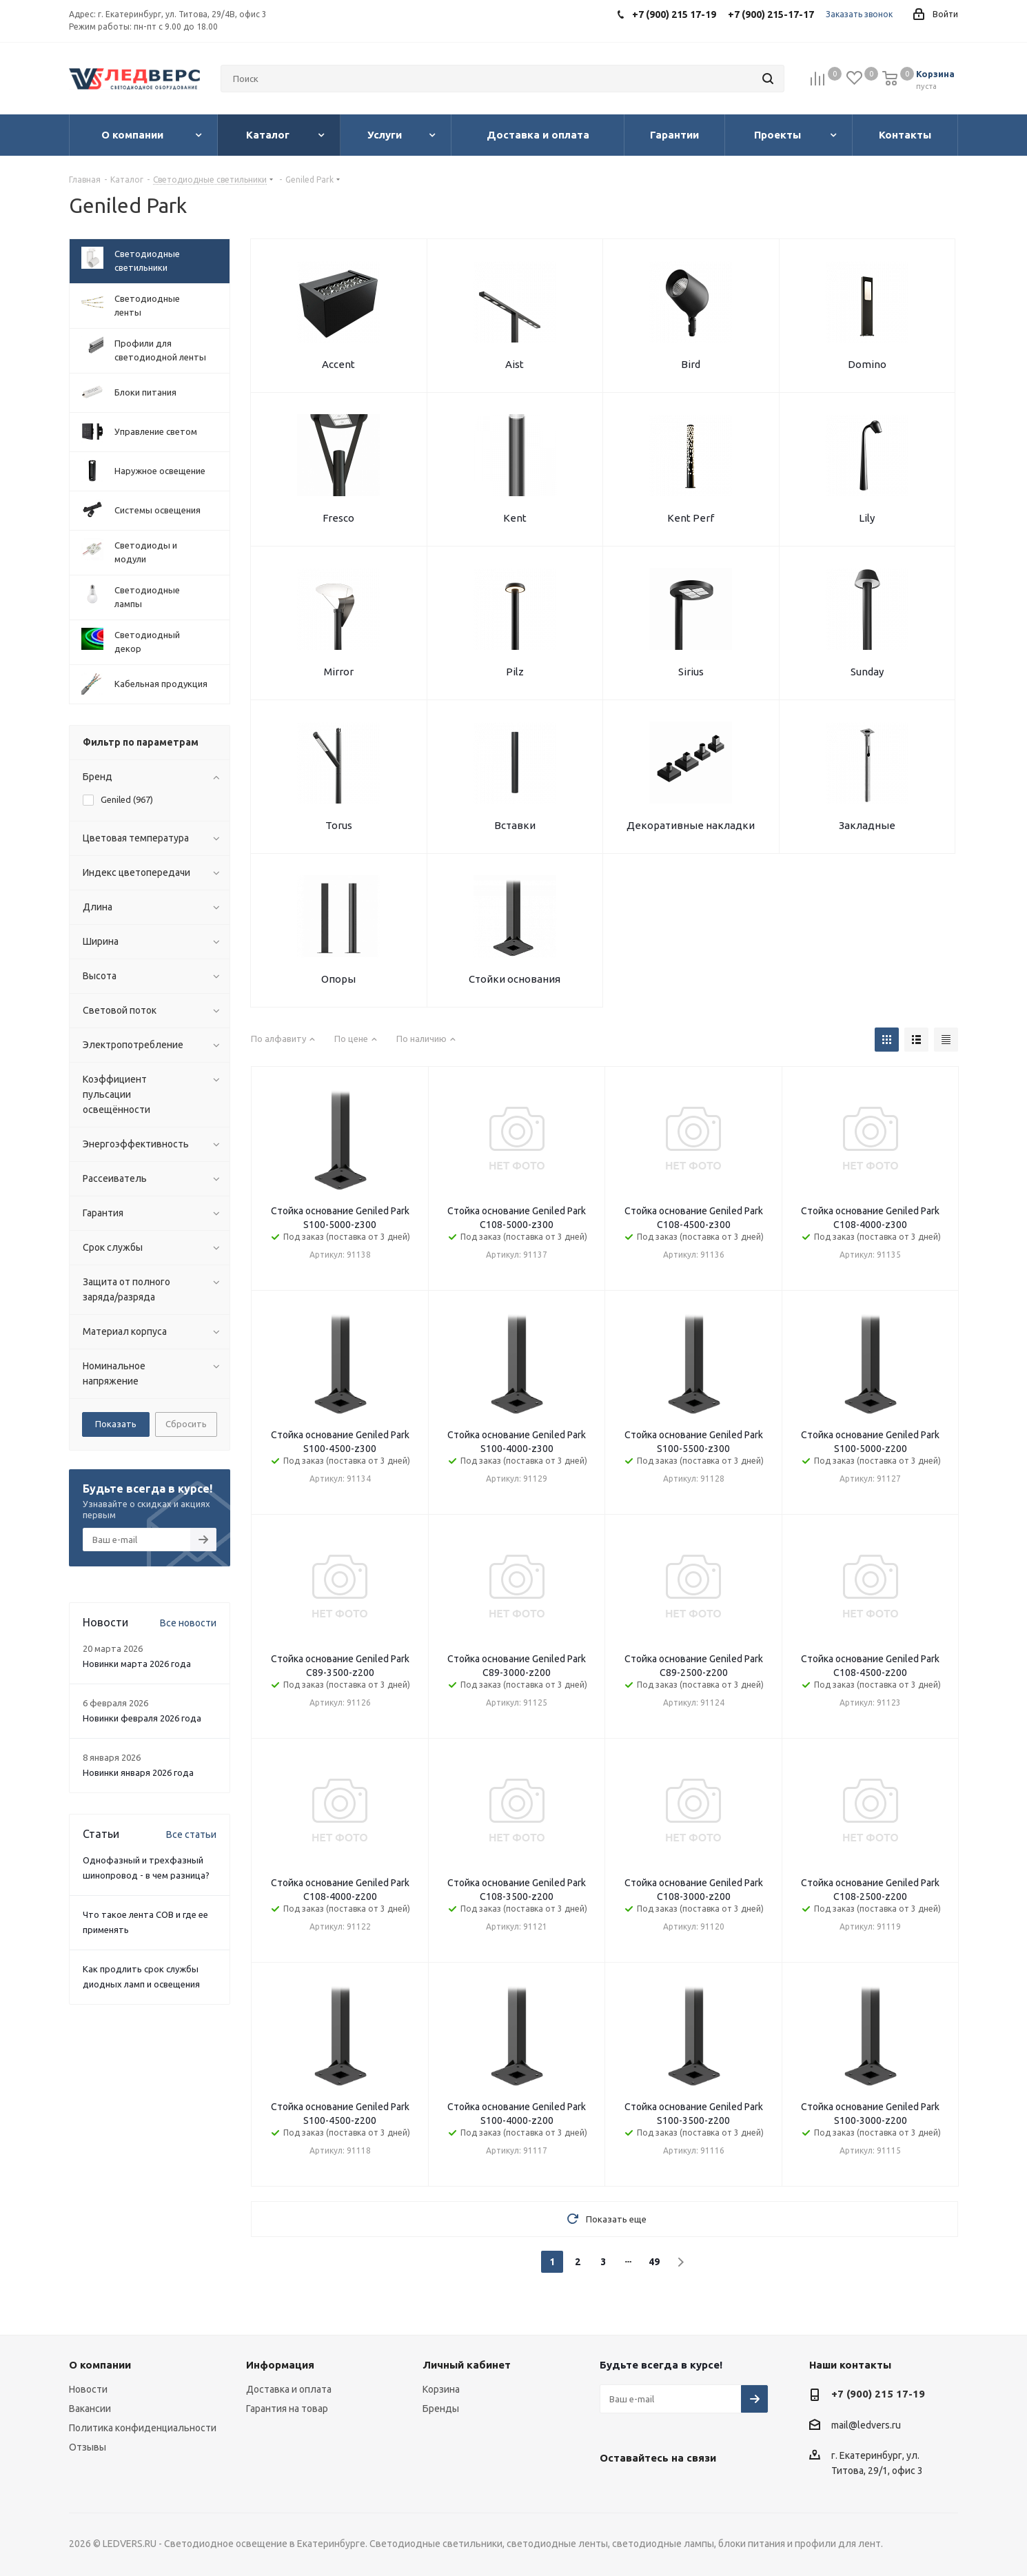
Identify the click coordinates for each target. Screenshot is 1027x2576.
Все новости (188, 1622)
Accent (338, 364)
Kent (515, 518)
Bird (690, 364)
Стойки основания (514, 979)
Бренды (441, 2408)
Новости (88, 2389)
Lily (867, 518)
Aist (514, 364)
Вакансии (90, 2408)
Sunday (867, 671)
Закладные (867, 825)
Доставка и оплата (289, 2389)
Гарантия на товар (287, 2408)
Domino (867, 364)
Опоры (338, 979)
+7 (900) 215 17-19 (878, 2394)
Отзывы (87, 2447)
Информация (280, 2365)
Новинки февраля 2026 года (142, 1718)
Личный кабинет (467, 2365)
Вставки (515, 825)
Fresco (338, 518)
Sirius (691, 671)
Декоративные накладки (691, 825)
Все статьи (191, 1834)
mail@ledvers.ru (866, 2425)
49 (654, 2261)
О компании (100, 2365)
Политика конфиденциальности (142, 2427)
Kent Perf (690, 518)
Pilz (515, 671)
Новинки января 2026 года (138, 1772)
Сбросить (186, 1424)
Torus (338, 825)
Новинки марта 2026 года (137, 1663)
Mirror (339, 671)
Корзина (441, 2389)
